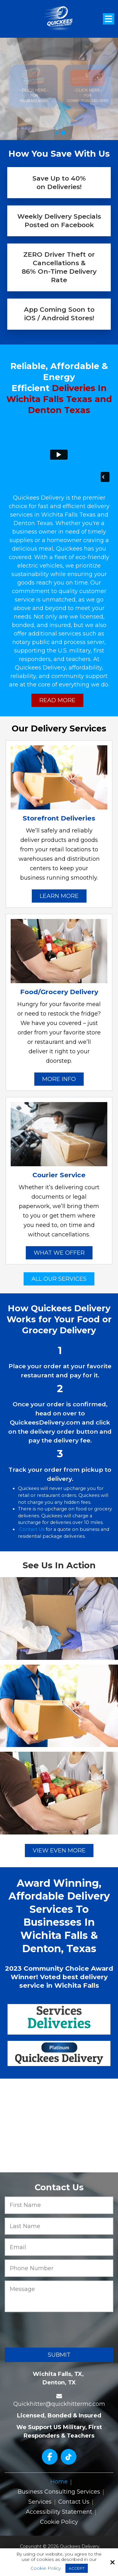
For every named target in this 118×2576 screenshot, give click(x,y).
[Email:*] (59, 2247)
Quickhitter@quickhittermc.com (59, 2403)
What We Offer (59, 1252)
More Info (59, 1079)
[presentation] (48, 2329)
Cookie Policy (46, 2568)
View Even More (59, 1850)
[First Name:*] (59, 2205)
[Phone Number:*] (59, 2268)
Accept (77, 2568)
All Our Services (59, 1278)
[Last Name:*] (59, 2226)
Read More (57, 700)
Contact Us (31, 1529)
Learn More (59, 896)
